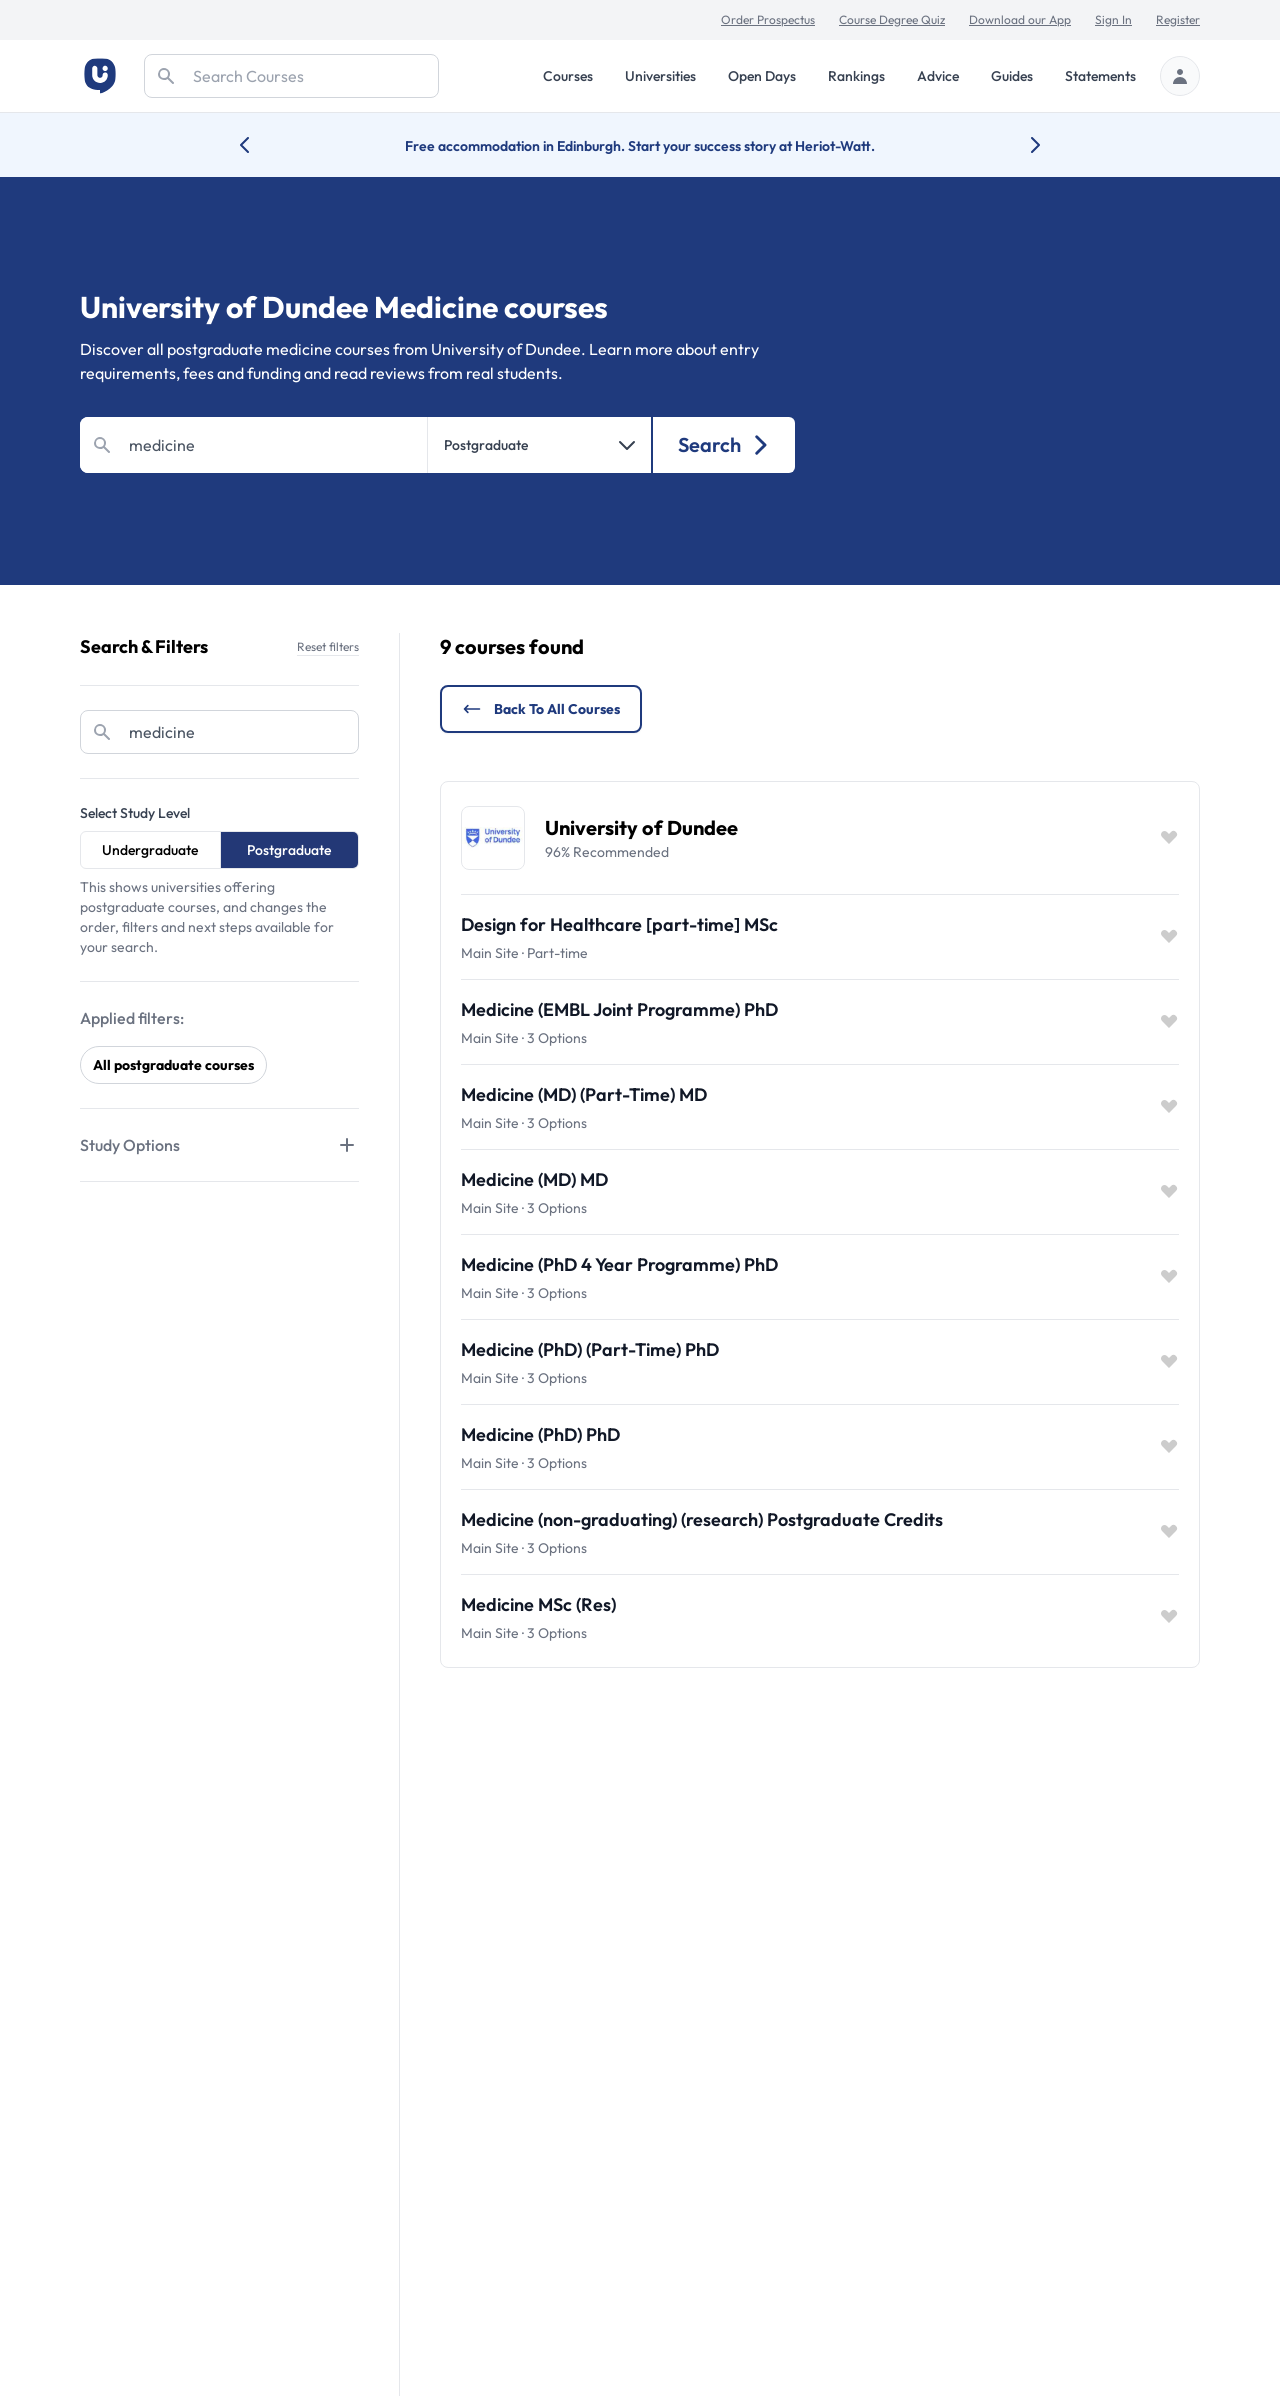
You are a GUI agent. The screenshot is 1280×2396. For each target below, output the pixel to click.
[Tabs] (219, 1145)
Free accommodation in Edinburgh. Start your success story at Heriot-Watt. (640, 146)
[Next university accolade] (1019, 145)
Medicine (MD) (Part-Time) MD (584, 1094)
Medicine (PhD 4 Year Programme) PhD (619, 1264)
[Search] (291, 76)
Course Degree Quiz (892, 19)
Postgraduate (289, 850)
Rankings (856, 76)
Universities (660, 76)
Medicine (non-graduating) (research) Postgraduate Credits (702, 1519)
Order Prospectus (768, 19)
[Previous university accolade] (260, 145)
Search (724, 444)
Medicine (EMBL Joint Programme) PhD (619, 1009)
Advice (938, 76)
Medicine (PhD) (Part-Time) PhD (590, 1349)
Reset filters (328, 646)
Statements (1100, 76)
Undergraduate (150, 850)
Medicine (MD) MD (534, 1179)
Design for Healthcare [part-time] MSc (619, 924)
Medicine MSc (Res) (538, 1604)
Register (1178, 19)
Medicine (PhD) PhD (540, 1434)
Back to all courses (541, 709)
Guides (1012, 76)
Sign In (1113, 19)
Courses (568, 76)
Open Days (762, 76)
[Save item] (1169, 838)
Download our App (1020, 19)
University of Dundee (641, 827)
